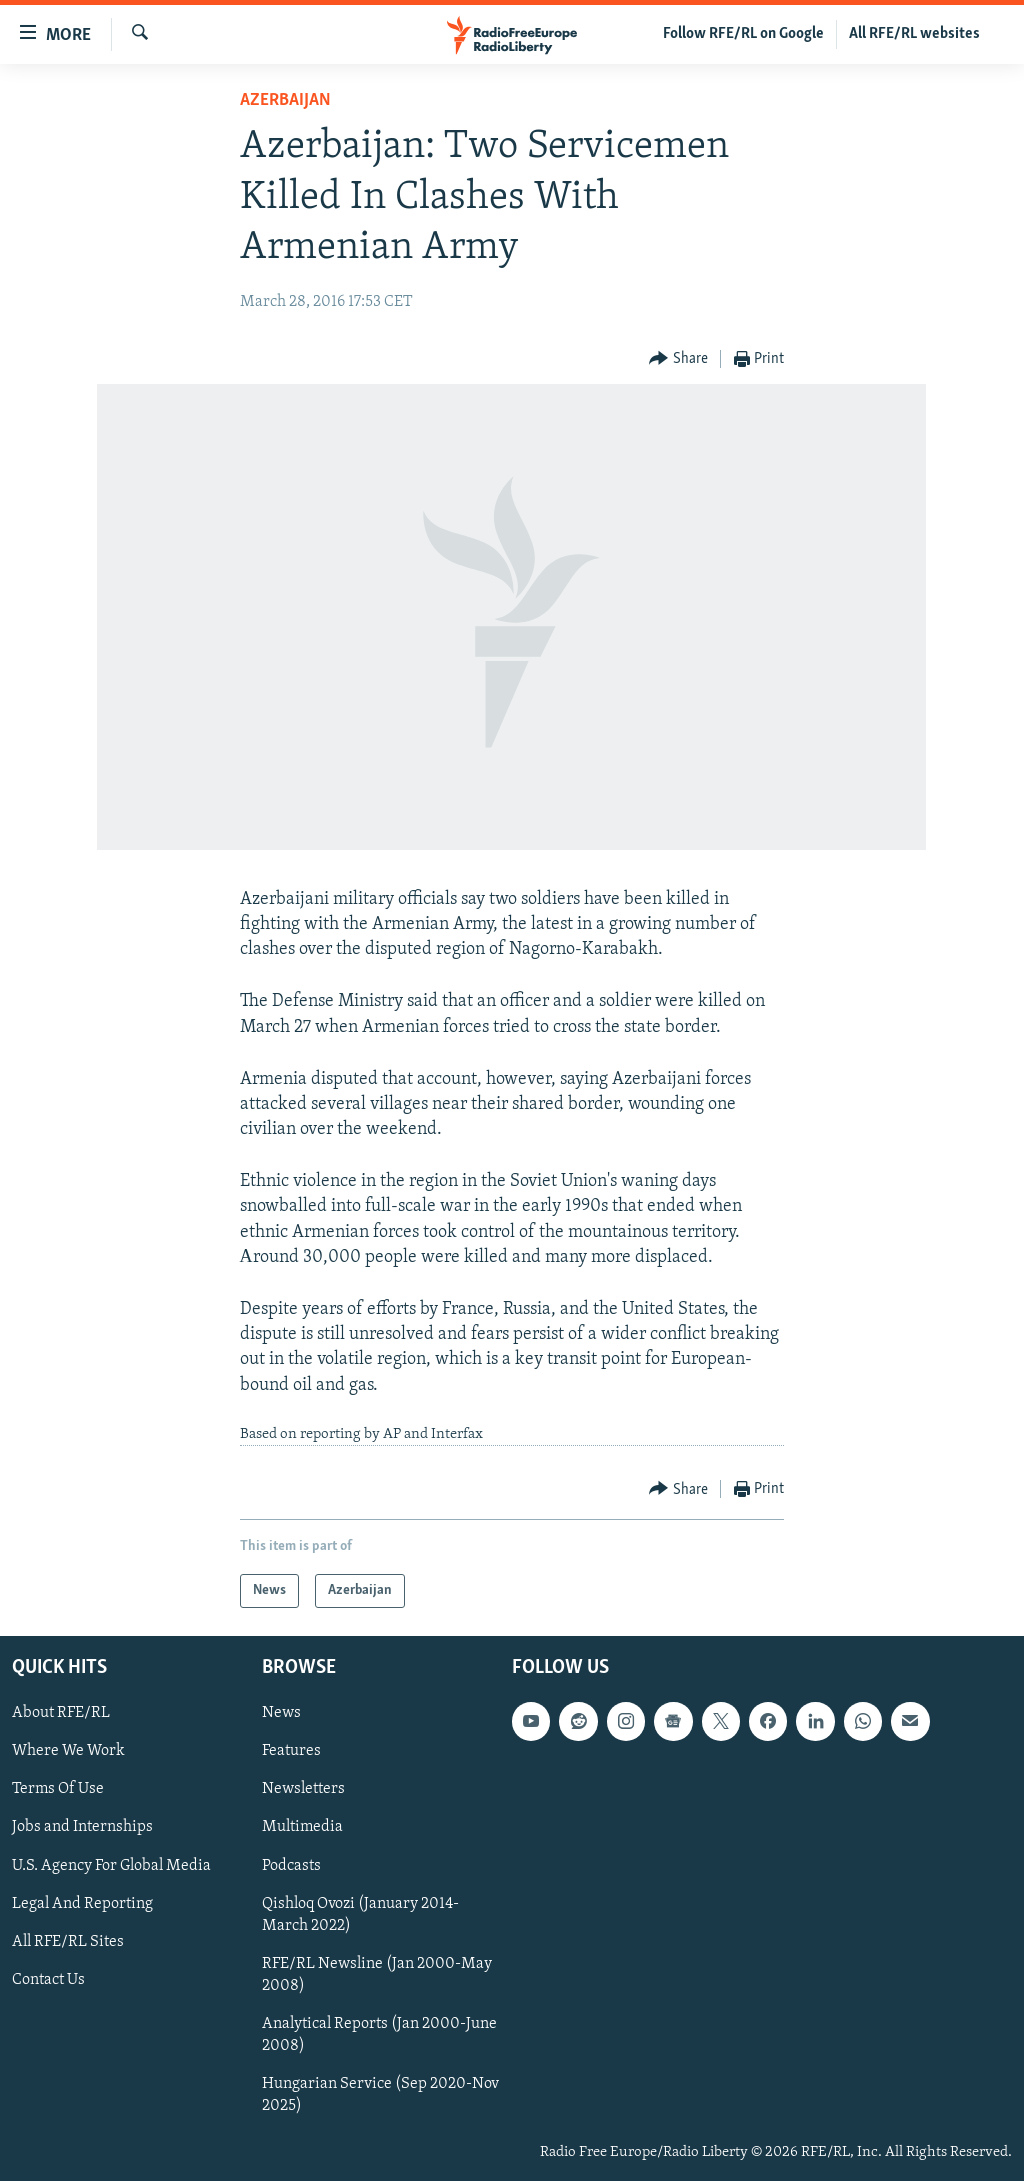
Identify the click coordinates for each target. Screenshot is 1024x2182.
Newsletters (303, 1790)
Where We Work (68, 1752)
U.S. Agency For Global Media (111, 1866)
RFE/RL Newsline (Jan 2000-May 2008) (377, 1975)
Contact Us (48, 1980)
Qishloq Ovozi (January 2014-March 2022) (360, 1915)
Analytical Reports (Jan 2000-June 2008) (379, 2035)
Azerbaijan (285, 100)
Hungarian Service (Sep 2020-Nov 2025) (380, 2095)
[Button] (678, 359)
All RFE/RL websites (914, 34)
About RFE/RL (61, 1714)
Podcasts (291, 1866)
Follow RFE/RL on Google (743, 34)
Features (291, 1752)
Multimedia (302, 1828)
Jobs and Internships (82, 1828)
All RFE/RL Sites (68, 1942)
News (281, 1714)
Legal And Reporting (82, 1904)
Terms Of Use (58, 1790)
